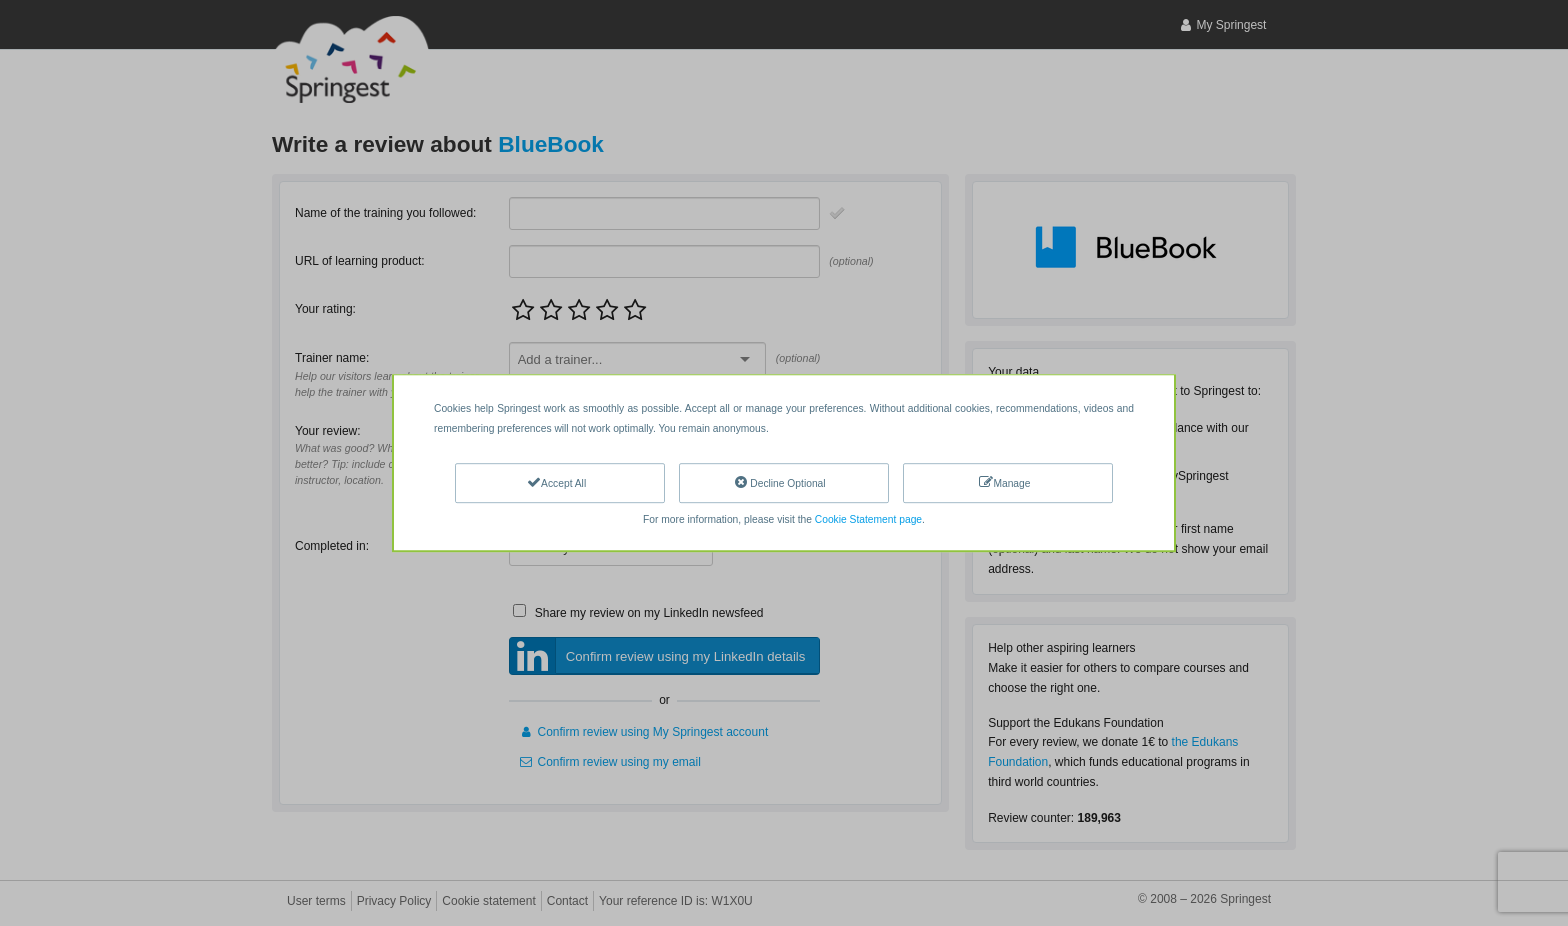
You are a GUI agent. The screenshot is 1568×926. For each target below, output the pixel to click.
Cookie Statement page (868, 519)
